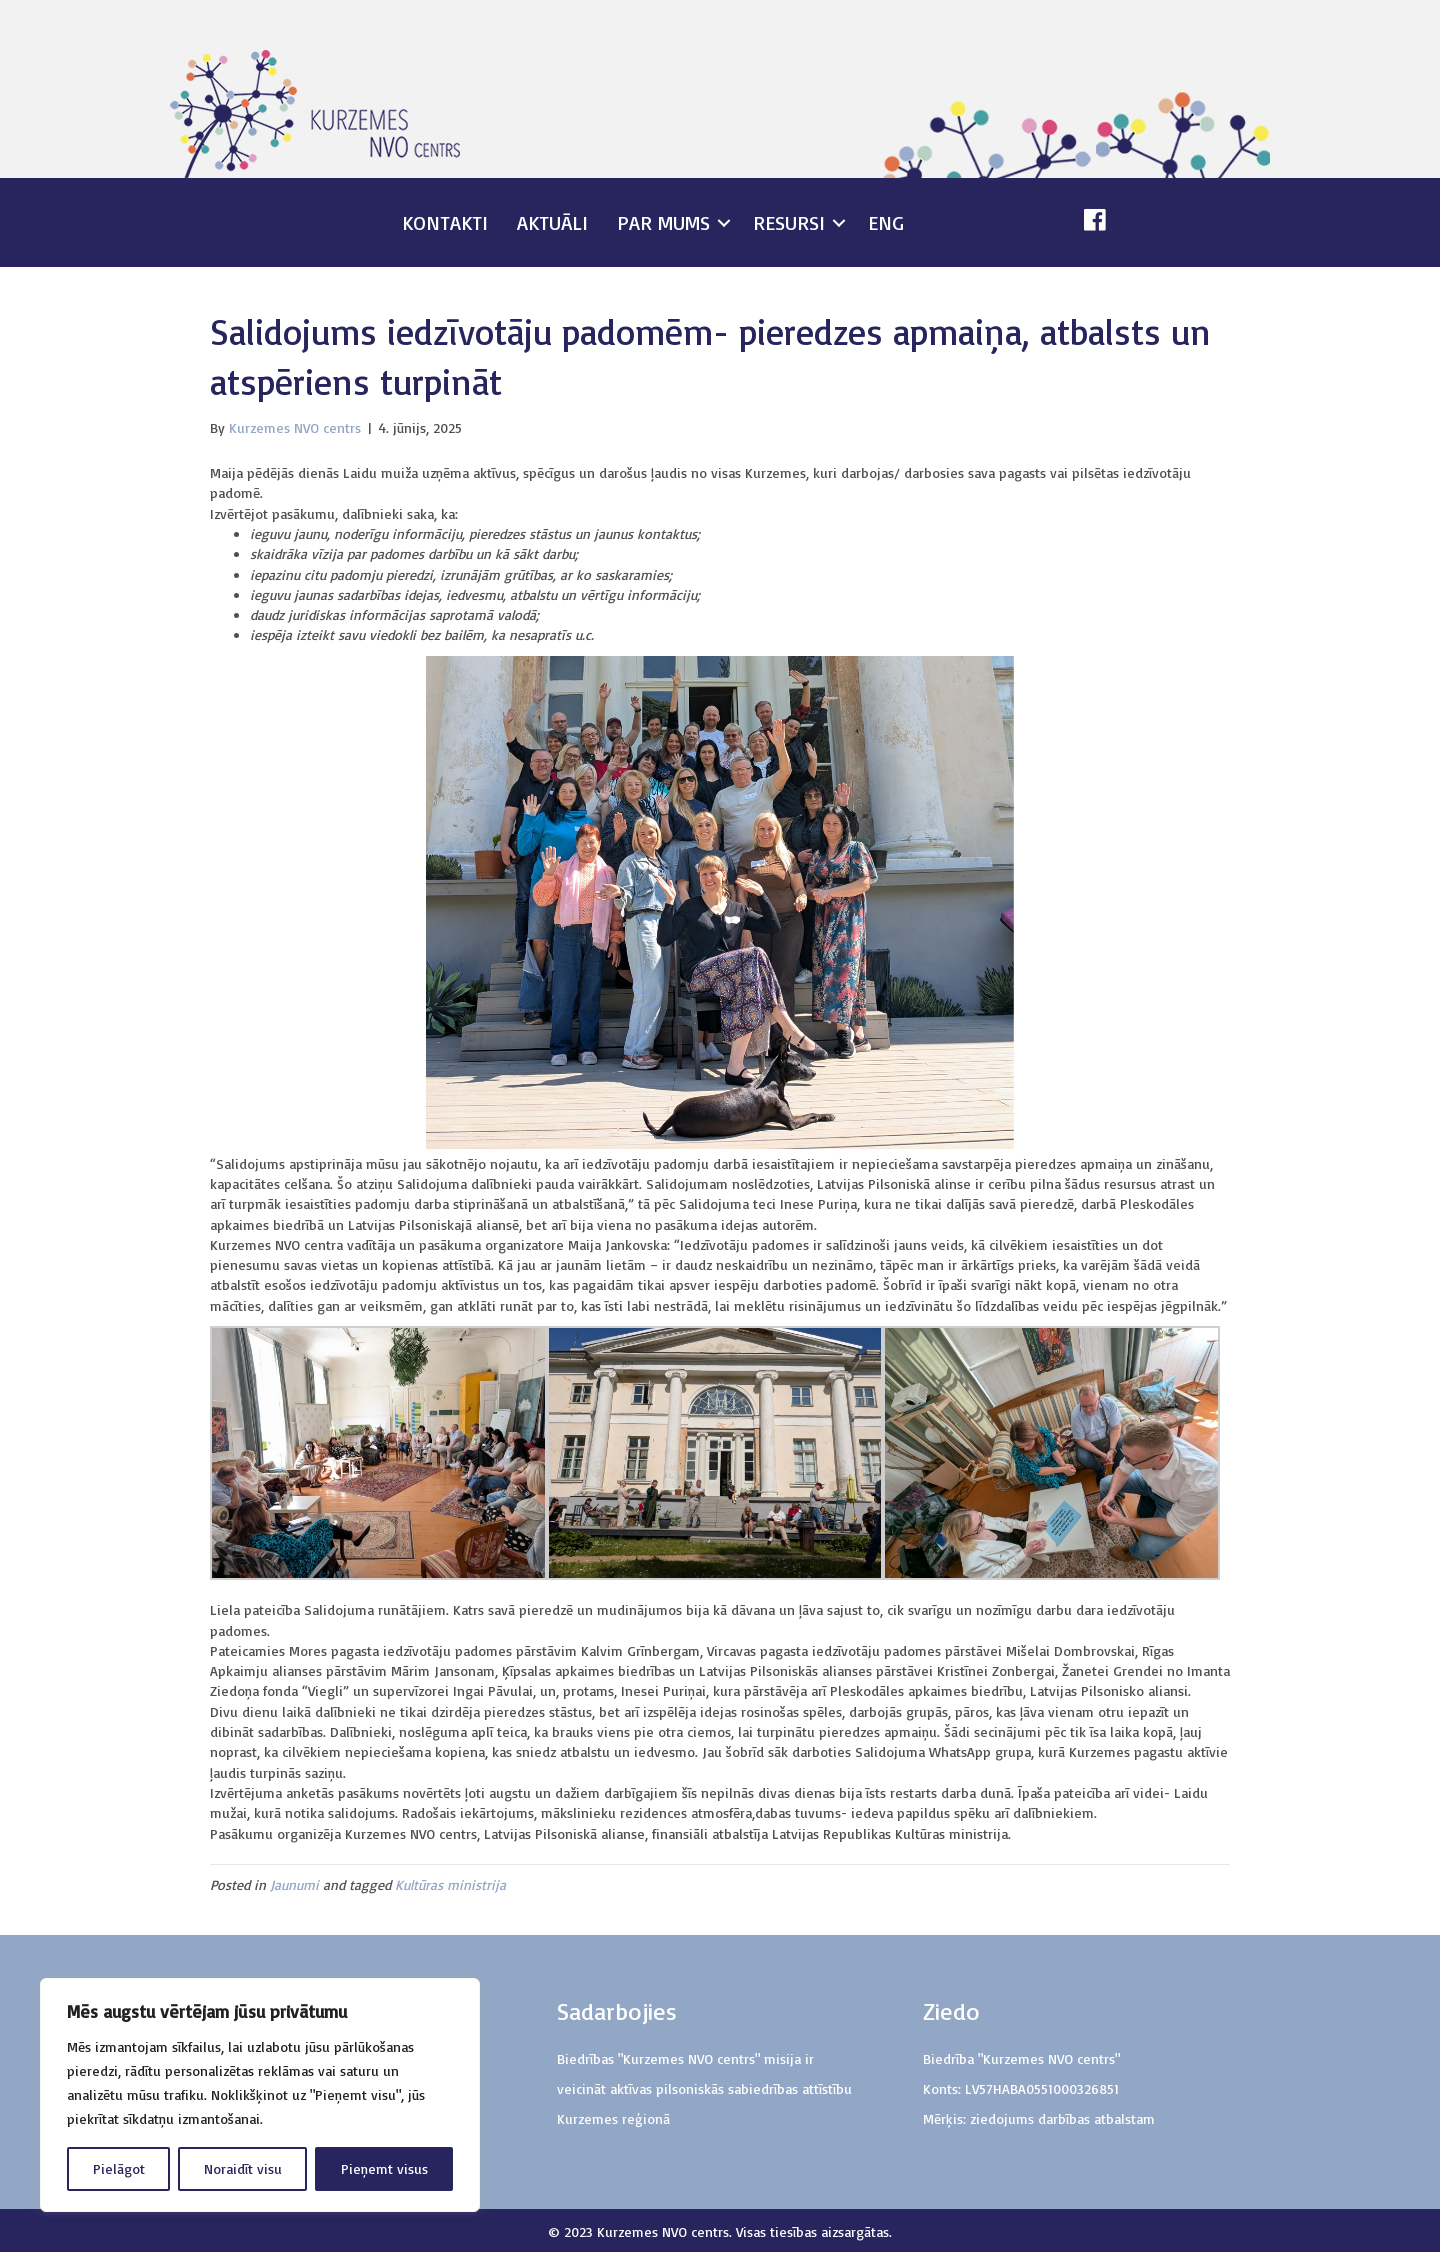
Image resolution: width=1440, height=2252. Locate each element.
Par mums (663, 222)
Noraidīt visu (243, 2168)
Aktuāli (552, 222)
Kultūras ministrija (450, 1884)
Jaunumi (294, 1884)
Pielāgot (119, 2168)
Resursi (789, 222)
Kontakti (445, 222)
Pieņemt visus (384, 2168)
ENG (886, 222)
